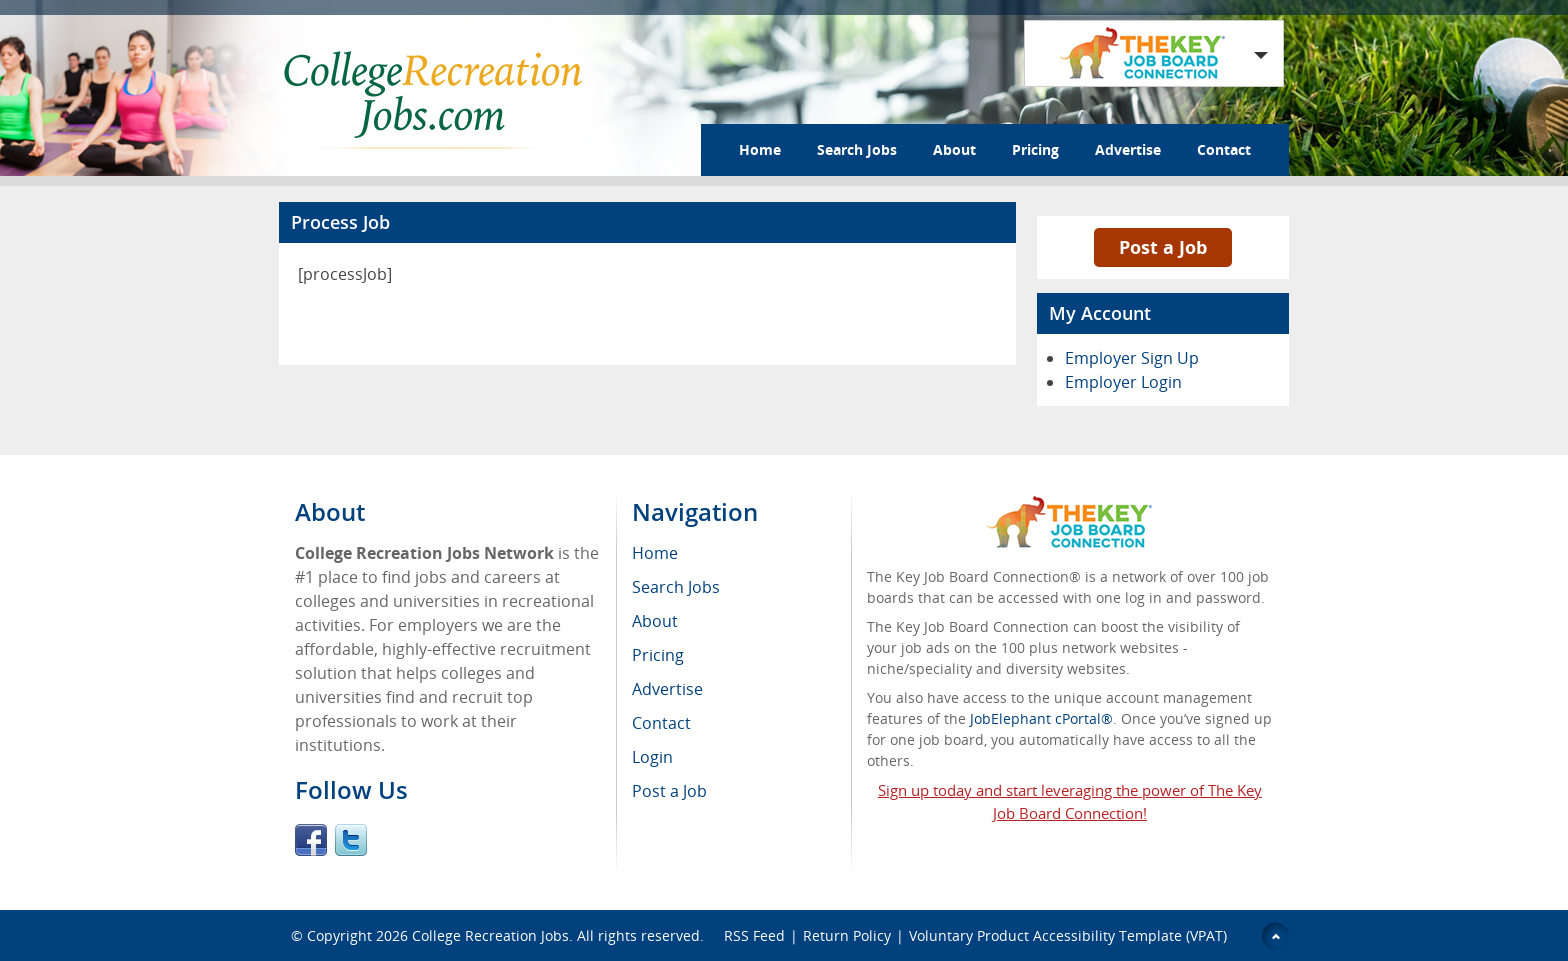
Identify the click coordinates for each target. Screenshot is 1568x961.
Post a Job (1163, 247)
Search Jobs (857, 149)
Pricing (1035, 149)
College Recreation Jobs (490, 935)
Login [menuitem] (652, 757)
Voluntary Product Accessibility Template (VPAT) (1068, 935)
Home (760, 149)
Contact (1224, 149)
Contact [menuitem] (661, 723)
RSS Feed (754, 935)
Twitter (351, 840)
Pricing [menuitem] (658, 655)
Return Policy (847, 935)
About (954, 149)
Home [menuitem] (655, 553)
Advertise (1128, 149)
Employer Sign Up (1132, 358)
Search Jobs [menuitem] (676, 587)
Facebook (311, 840)
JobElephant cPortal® (1041, 718)
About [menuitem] (655, 621)
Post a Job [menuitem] (669, 791)
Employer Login (1123, 382)
